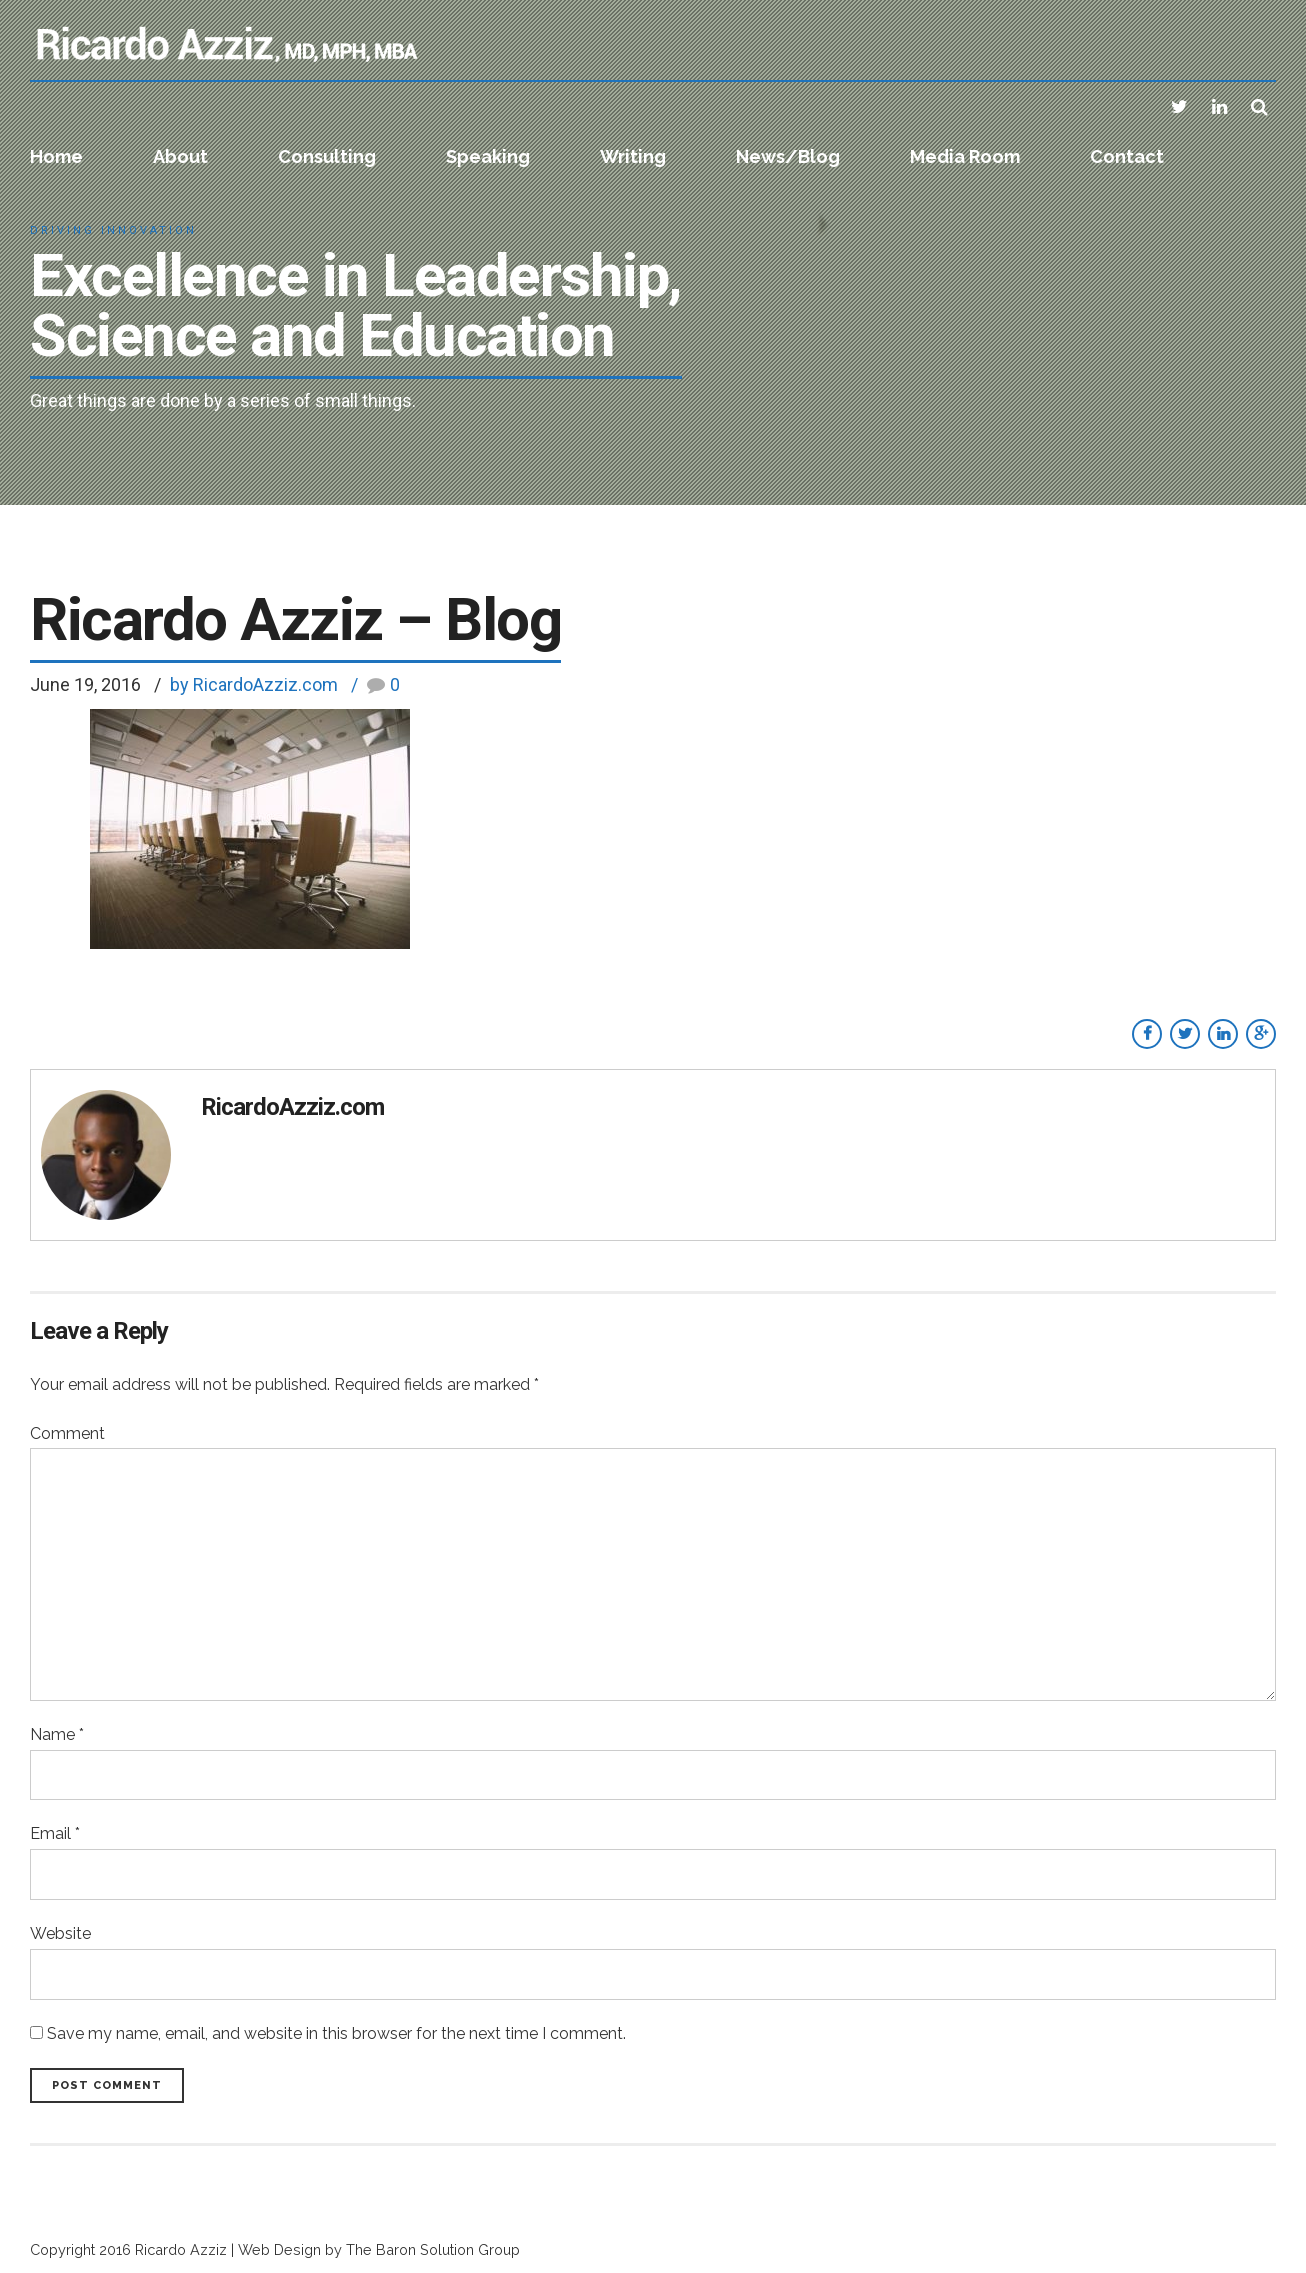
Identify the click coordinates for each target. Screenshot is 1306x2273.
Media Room (965, 156)
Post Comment (107, 2085)
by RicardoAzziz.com (254, 684)
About (180, 156)
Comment (67, 1433)
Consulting (327, 156)
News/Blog (788, 156)
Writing (633, 156)
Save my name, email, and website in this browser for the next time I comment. (336, 2033)
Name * (57, 1734)
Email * (55, 1833)
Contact (1127, 156)
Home (56, 156)
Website (60, 1933)
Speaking (488, 156)
